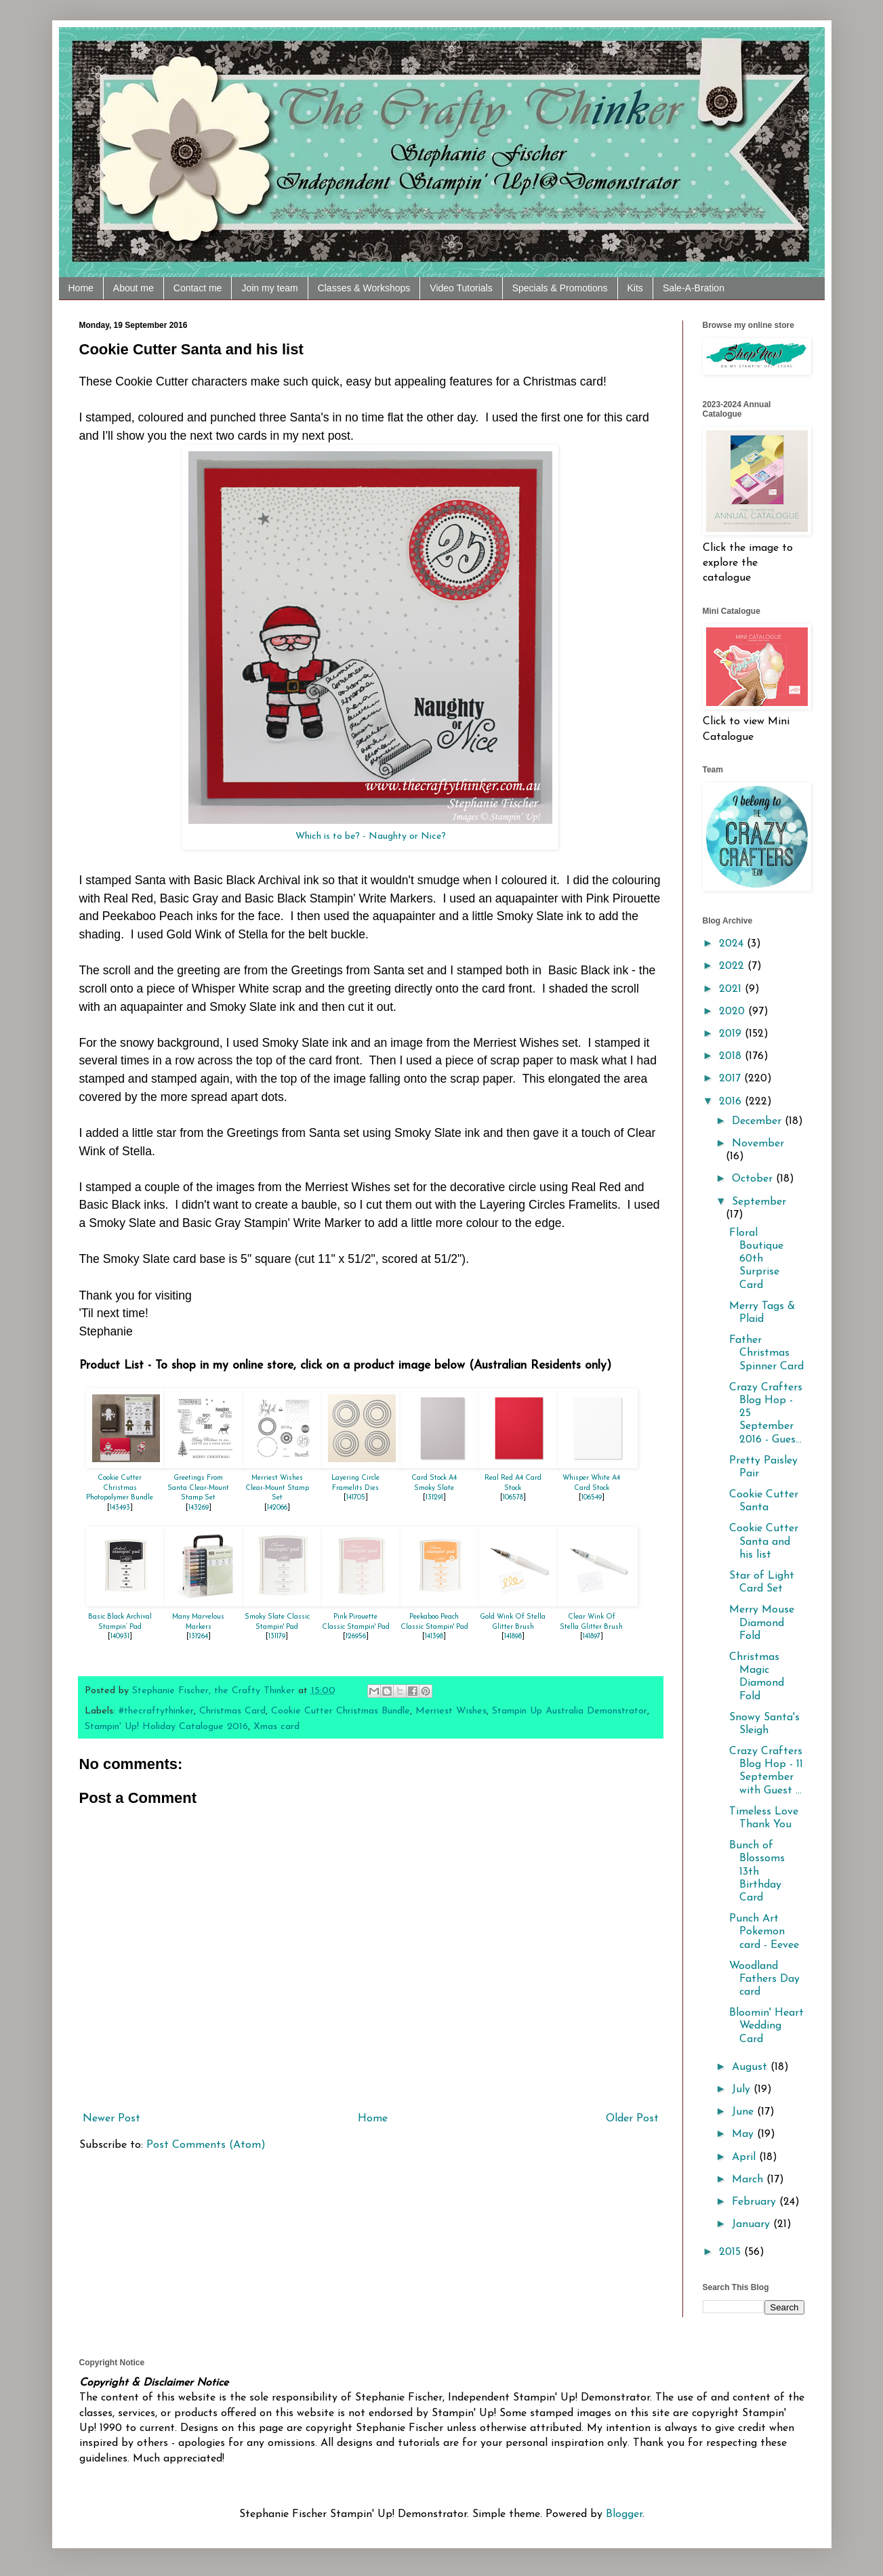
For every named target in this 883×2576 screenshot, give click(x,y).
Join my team (269, 288)
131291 (434, 1497)
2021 (732, 989)
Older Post (632, 2118)
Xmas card (276, 1727)
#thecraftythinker (156, 1711)
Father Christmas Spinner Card (766, 1353)
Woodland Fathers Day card (764, 1979)
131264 (198, 1636)
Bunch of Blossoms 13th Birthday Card (757, 1871)
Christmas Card (232, 1711)
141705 (355, 1497)
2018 (732, 1056)
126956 (356, 1636)
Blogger (624, 2514)
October (754, 1178)
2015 (731, 2252)
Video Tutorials (461, 288)
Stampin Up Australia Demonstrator (569, 1711)
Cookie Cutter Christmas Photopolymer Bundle (119, 1487)
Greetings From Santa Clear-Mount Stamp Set (198, 1487)
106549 (591, 1497)
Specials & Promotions (560, 288)
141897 (591, 1636)
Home (81, 288)
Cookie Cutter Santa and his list (763, 1541)
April (745, 2157)
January (752, 2224)
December (758, 1121)
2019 (732, 1034)
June (744, 2111)
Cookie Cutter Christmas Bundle (340, 1711)
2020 (733, 1011)
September (759, 1202)
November (758, 1143)
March (749, 2179)
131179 (276, 1636)
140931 (119, 1636)
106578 (513, 1497)
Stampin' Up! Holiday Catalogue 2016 (166, 1727)
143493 (120, 1508)
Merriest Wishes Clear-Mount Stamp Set (277, 1487)
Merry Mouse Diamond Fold (761, 1622)
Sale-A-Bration (693, 288)
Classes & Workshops (364, 288)
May (744, 2134)
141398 (434, 1636)
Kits (635, 288)
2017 (731, 1078)
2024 (733, 943)
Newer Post (111, 2118)
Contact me (197, 288)
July (743, 2089)
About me (133, 288)
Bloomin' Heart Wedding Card (766, 2026)
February (755, 2202)
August (751, 2067)
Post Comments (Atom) (206, 2145)
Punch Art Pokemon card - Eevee (764, 1931)
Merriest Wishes (451, 1711)
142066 (277, 1508)
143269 (198, 1508)
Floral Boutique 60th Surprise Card (756, 1259)
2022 (733, 966)
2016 (732, 1101)
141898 (513, 1636)
